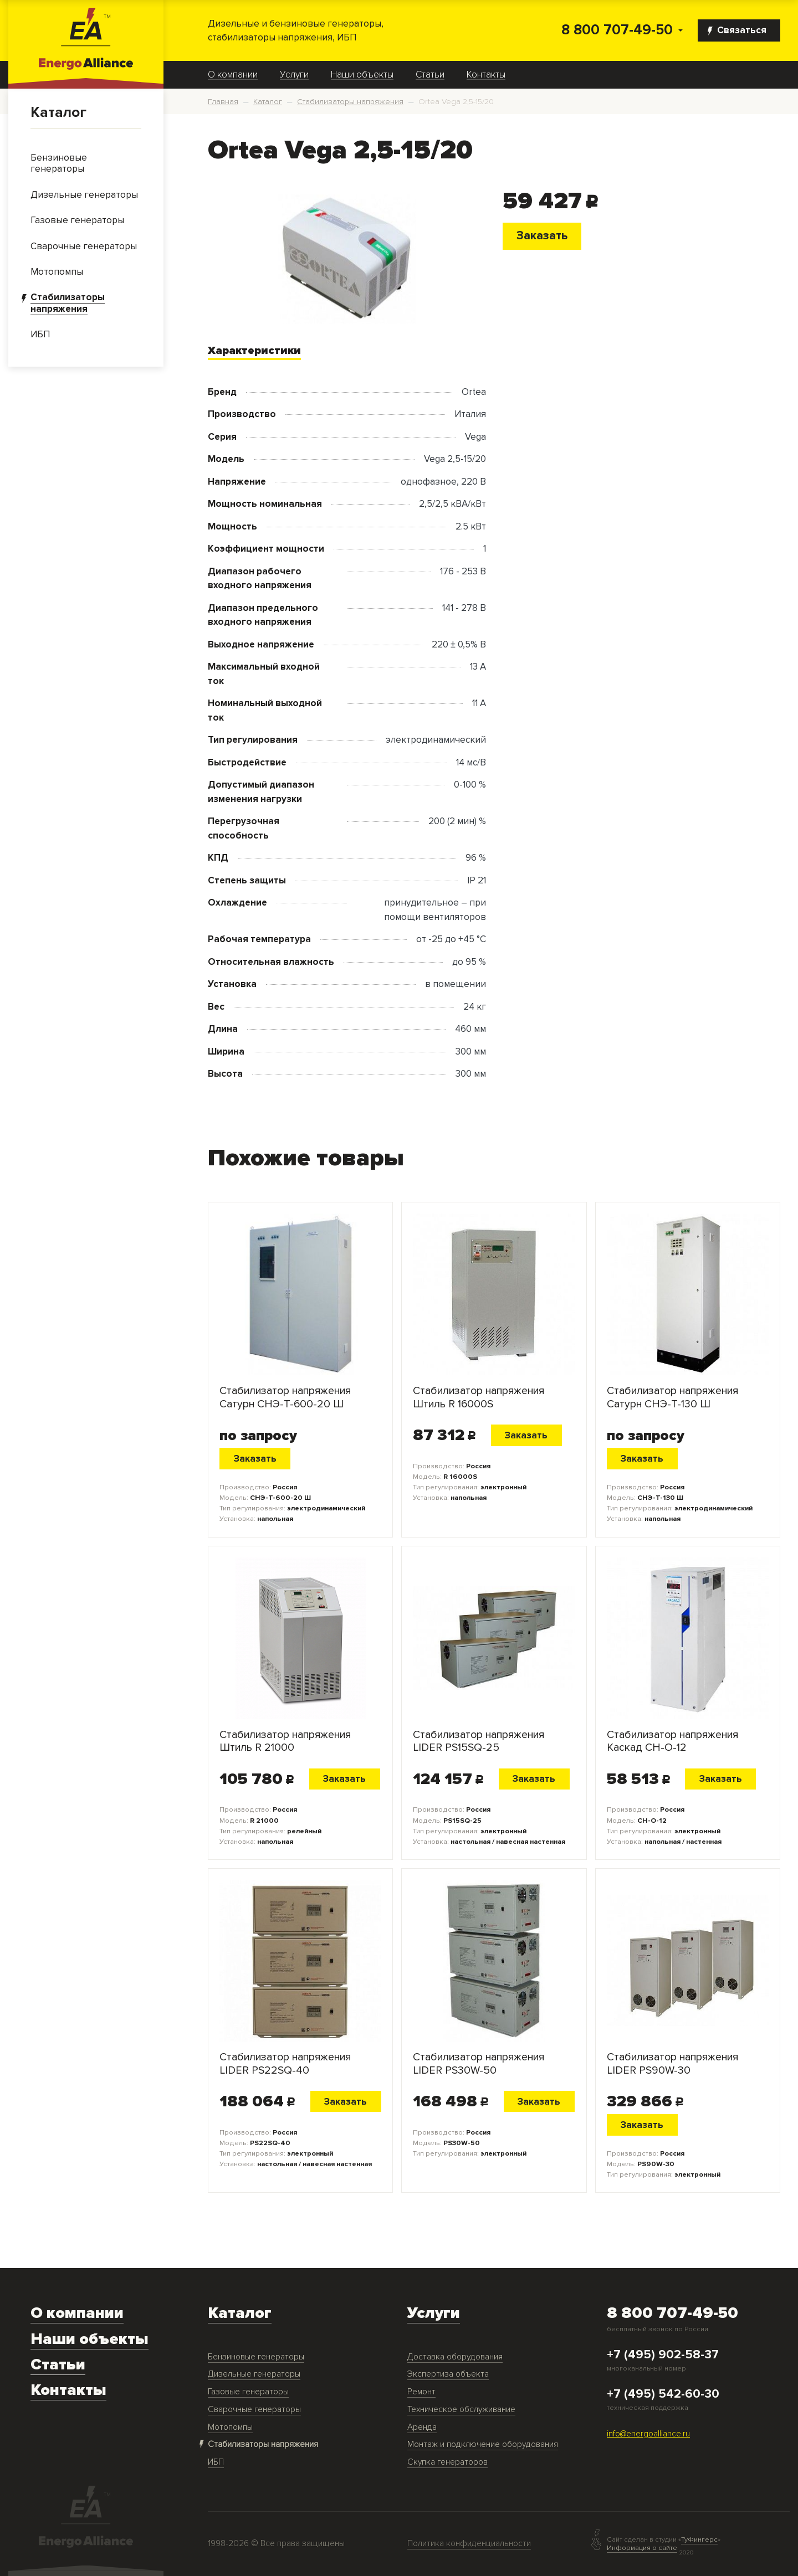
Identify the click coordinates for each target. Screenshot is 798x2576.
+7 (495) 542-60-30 (663, 2394)
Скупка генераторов (447, 2462)
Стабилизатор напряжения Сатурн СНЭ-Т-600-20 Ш (285, 1397)
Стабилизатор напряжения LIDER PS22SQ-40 (285, 2063)
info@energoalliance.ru (648, 2434)
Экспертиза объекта (448, 2374)
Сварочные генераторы (254, 2409)
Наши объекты (362, 75)
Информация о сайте (642, 2547)
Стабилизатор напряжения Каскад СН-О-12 (672, 1741)
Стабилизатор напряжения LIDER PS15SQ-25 (478, 1741)
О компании (233, 75)
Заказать (541, 235)
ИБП (216, 2462)
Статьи (430, 75)
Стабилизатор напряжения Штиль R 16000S (478, 1397)
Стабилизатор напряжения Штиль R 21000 (285, 1741)
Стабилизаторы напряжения (263, 2444)
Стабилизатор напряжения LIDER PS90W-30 (672, 2063)
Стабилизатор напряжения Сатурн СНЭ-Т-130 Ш (672, 1397)
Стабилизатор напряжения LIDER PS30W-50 (478, 2063)
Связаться (737, 30)
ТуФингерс (699, 2539)
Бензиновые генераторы (256, 2357)
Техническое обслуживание (461, 2409)
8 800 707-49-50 (617, 30)
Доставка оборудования (455, 2357)
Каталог (58, 112)
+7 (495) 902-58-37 (663, 2355)
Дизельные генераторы (254, 2374)
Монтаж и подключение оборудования (482, 2444)
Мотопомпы (230, 2427)
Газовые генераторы (248, 2392)
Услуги (294, 75)
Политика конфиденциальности (469, 2543)
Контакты (486, 75)
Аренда (422, 2427)
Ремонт (421, 2392)
